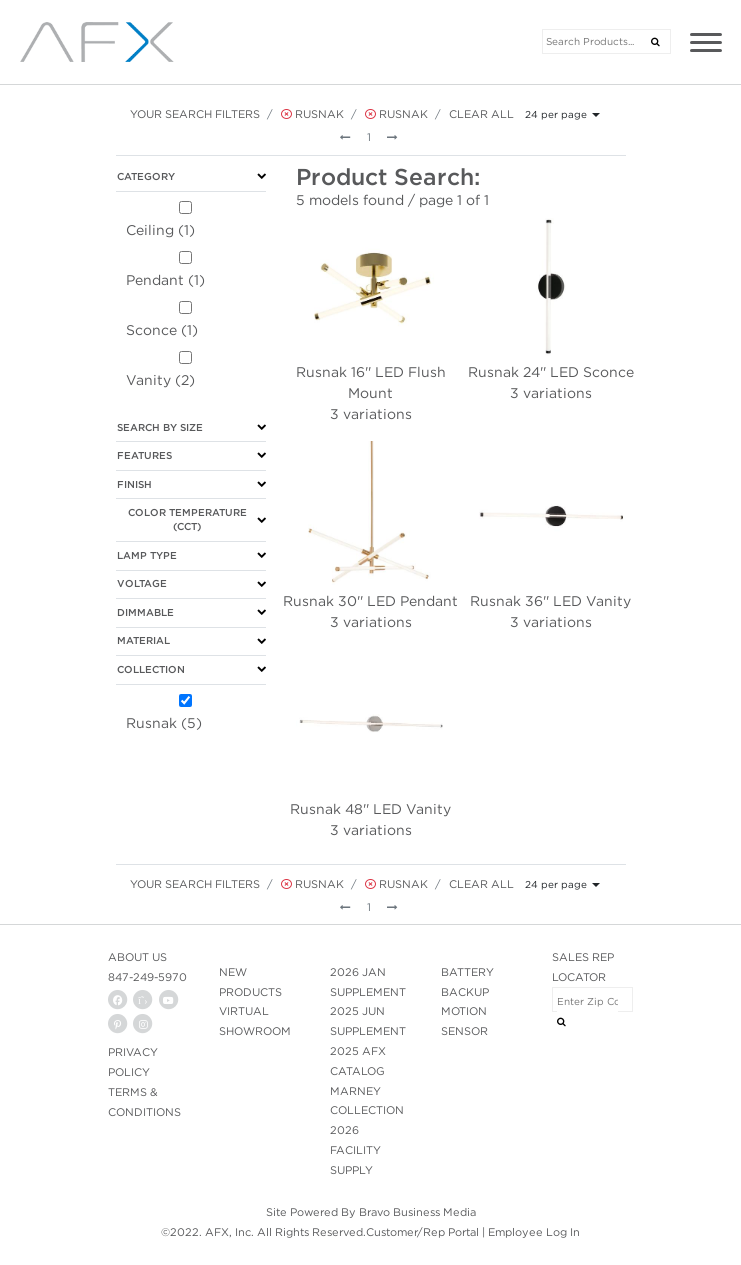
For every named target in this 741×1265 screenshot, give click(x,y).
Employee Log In (534, 1232)
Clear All (481, 114)
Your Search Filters (195, 114)
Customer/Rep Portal (422, 1232)
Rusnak (312, 114)
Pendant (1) (165, 280)
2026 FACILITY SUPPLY (355, 1150)
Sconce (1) (162, 330)
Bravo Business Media (417, 1212)
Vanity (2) (160, 380)
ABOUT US (137, 957)
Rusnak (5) (164, 723)
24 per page (556, 114)
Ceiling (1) (160, 230)
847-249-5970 (147, 977)
